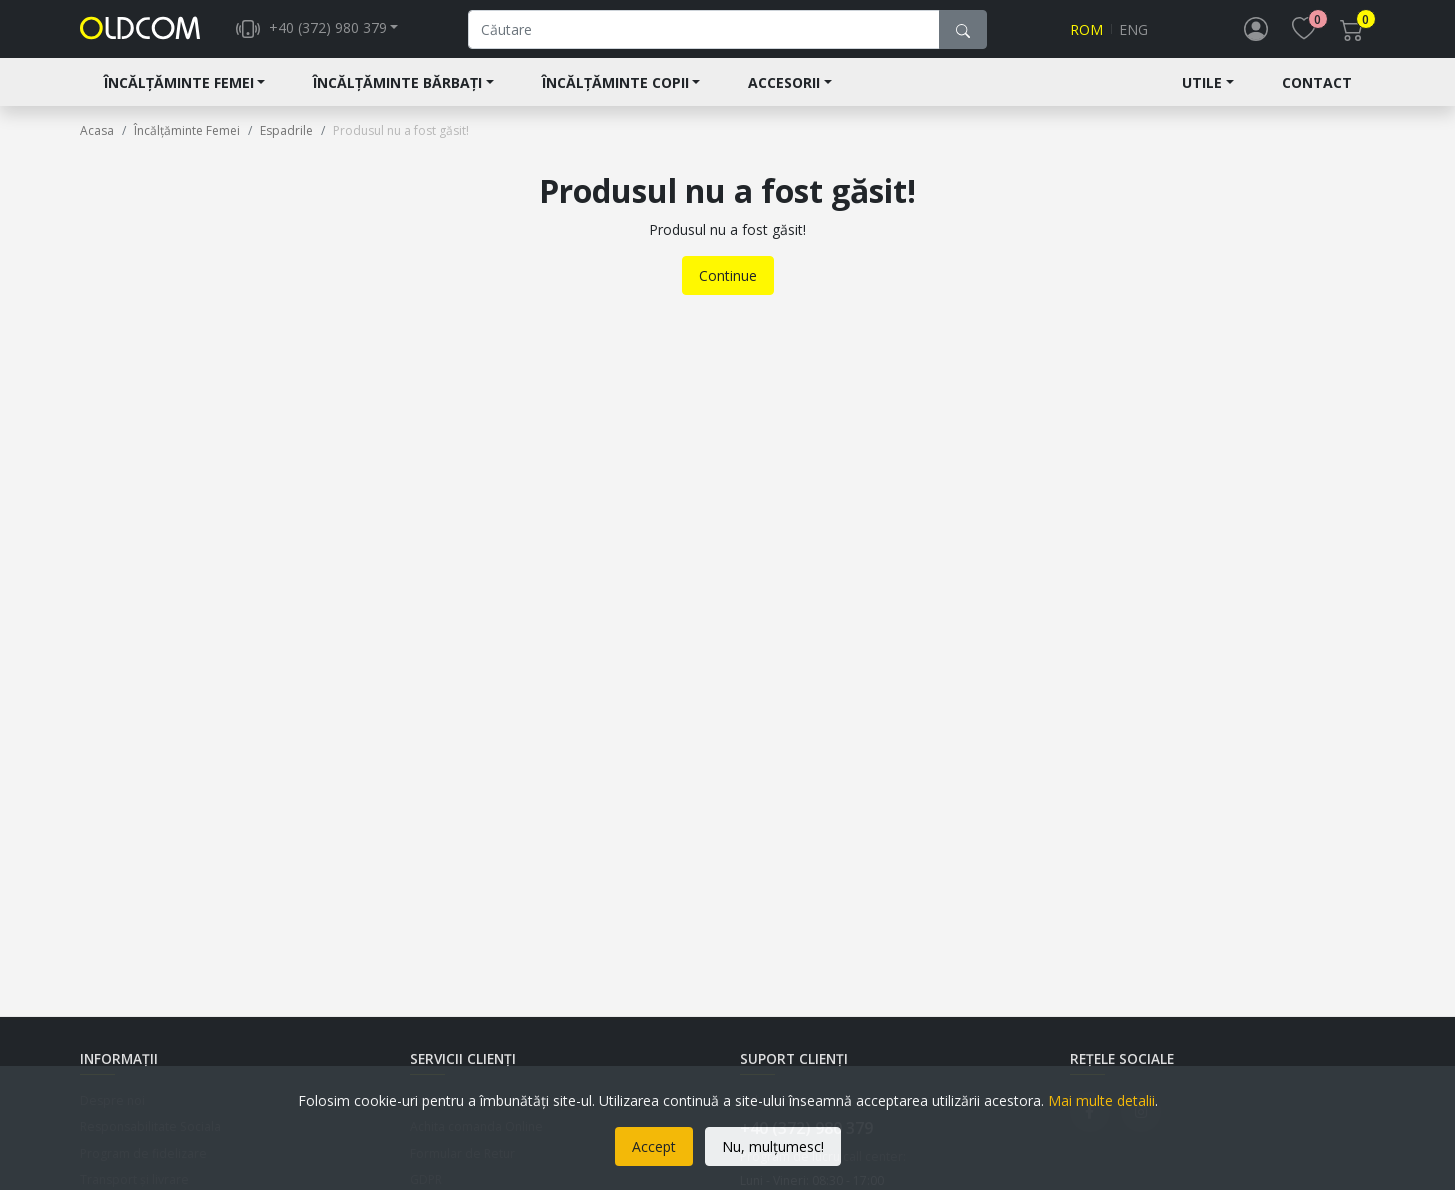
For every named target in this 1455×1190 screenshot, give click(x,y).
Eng (1133, 36)
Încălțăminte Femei (179, 96)
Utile (1202, 96)
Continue (728, 289)
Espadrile (286, 144)
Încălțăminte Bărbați (397, 96)
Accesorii (784, 96)
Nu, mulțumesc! (773, 1146)
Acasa (97, 144)
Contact (1317, 96)
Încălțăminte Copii (615, 96)
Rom (1086, 36)
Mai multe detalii (1101, 1100)
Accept (654, 1146)
